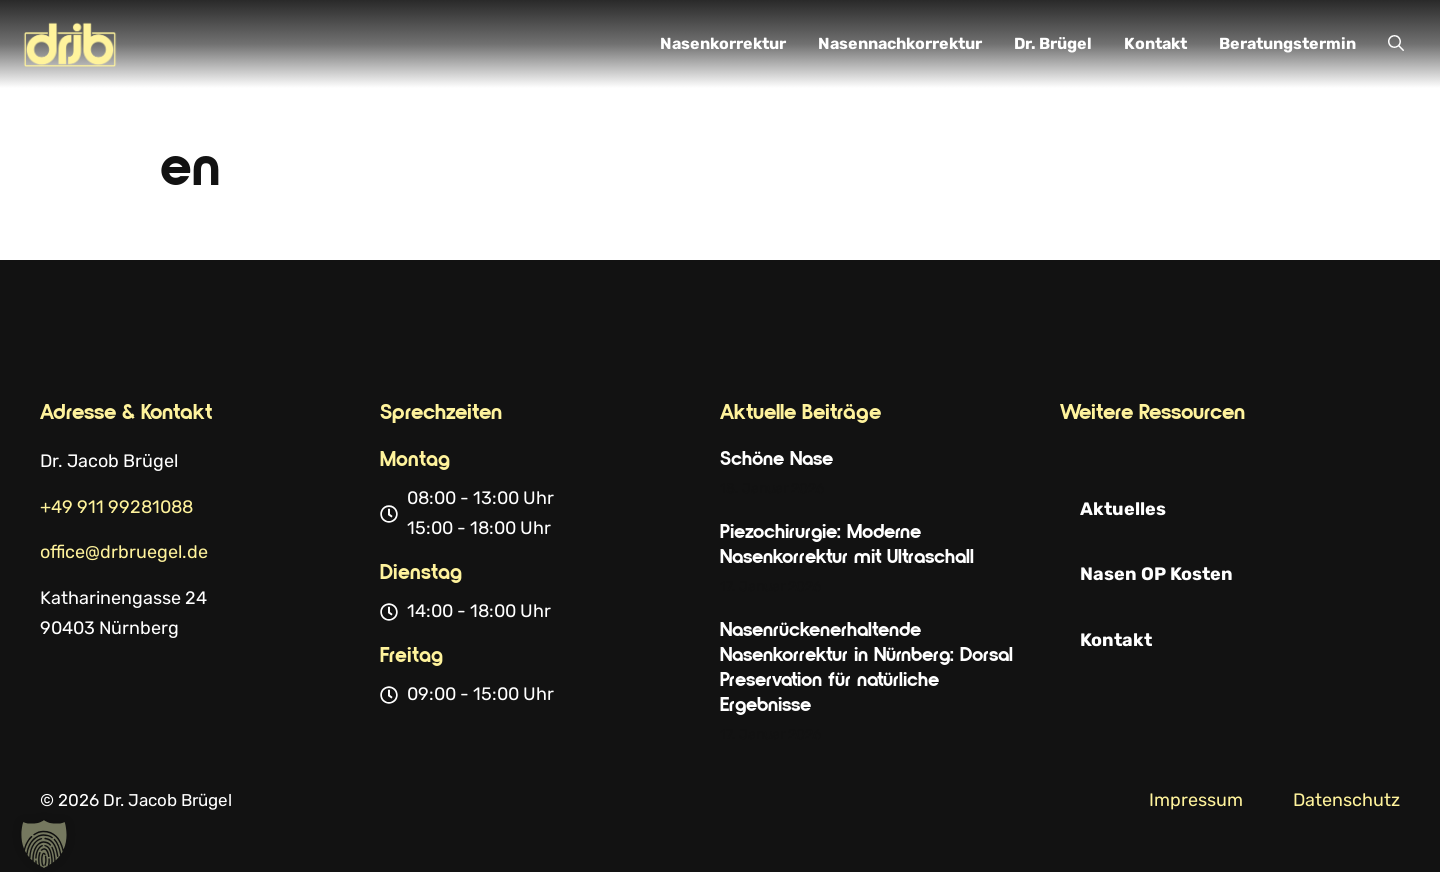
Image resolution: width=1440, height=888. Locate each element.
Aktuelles (1123, 509)
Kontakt (1155, 43)
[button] (1396, 44)
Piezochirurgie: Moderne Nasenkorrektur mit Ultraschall (847, 545)
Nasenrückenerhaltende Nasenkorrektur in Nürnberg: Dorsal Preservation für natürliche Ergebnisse (866, 668)
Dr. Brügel (1053, 43)
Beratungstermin (1287, 43)
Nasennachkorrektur (900, 43)
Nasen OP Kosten (1156, 574)
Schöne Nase (776, 459)
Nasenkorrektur (723, 43)
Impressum (1196, 800)
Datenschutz (1346, 800)
